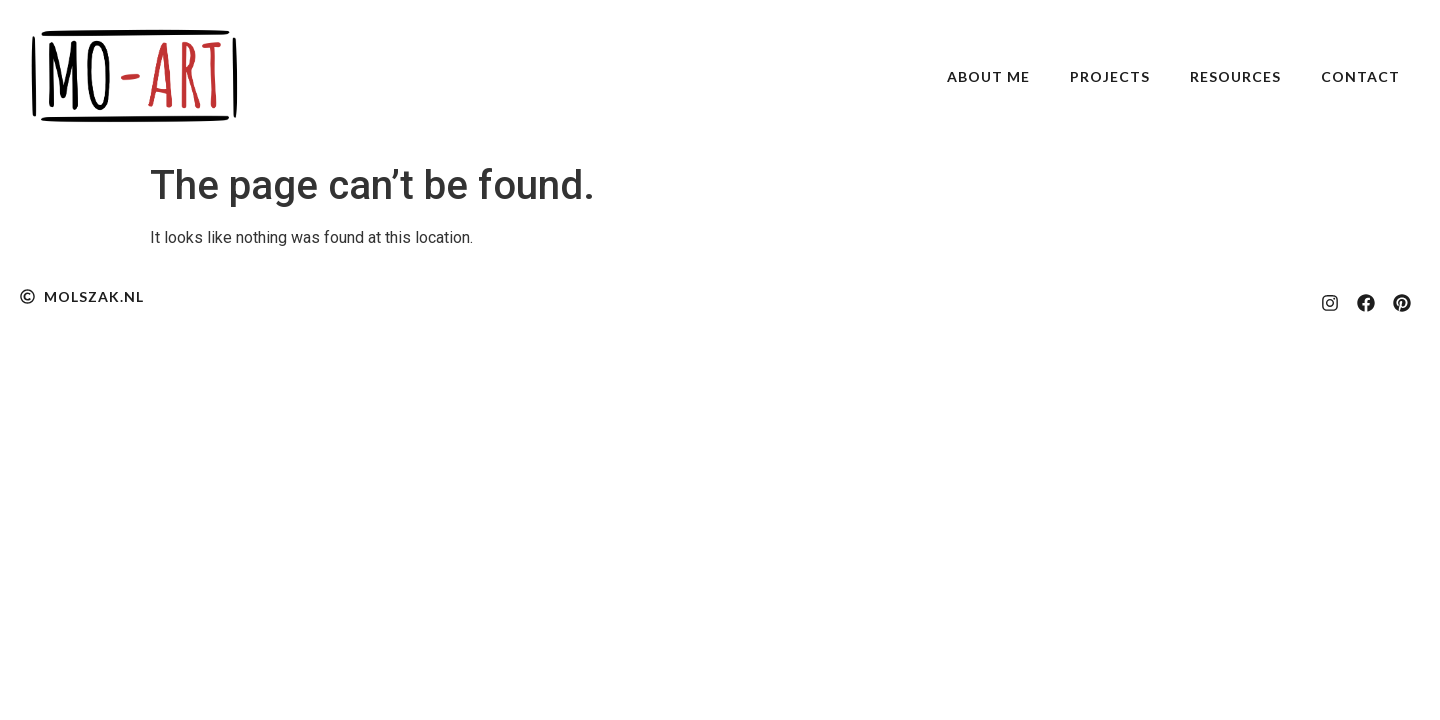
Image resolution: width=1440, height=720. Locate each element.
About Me (988, 76)
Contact (1360, 76)
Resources (1235, 76)
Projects (1110, 76)
